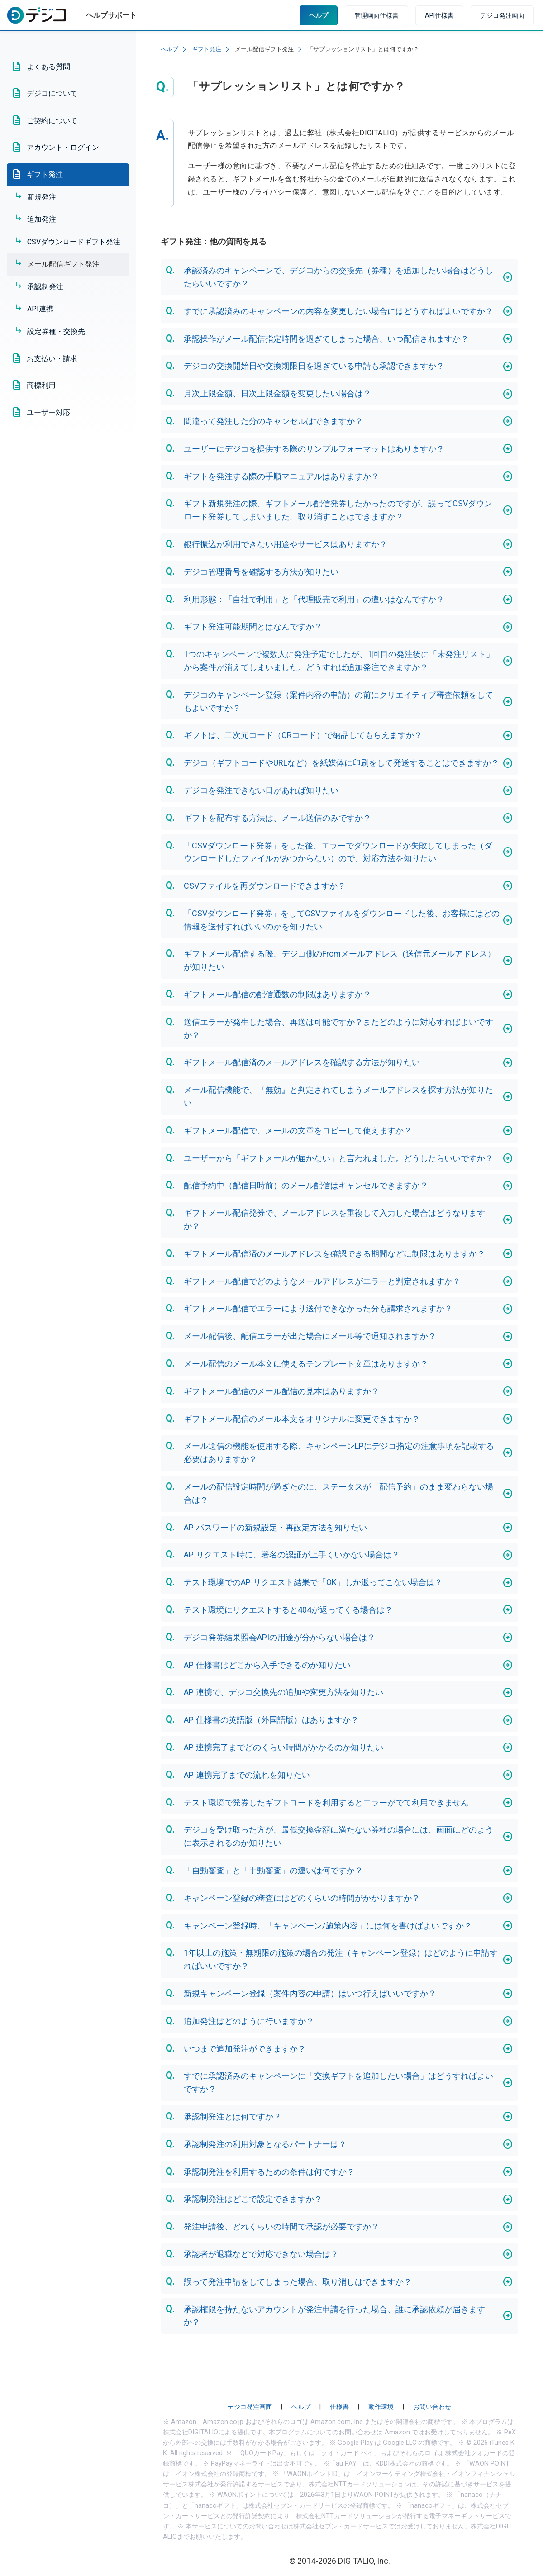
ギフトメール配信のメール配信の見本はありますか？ (281, 1391)
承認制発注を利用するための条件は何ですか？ (269, 2171)
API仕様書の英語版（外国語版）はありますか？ (271, 1719)
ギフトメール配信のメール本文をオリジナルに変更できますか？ (302, 1419)
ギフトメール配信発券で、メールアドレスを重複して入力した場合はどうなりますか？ (334, 1219)
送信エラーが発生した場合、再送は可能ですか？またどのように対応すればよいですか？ (338, 1028)
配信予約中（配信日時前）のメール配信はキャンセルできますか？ (306, 1185)
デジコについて (52, 93)
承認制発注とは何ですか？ (232, 2116)
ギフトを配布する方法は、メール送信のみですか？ (277, 818)
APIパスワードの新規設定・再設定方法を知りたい (275, 1527)
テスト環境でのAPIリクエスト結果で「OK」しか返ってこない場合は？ (313, 1582)
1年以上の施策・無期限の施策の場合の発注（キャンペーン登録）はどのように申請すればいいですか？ (341, 1959)
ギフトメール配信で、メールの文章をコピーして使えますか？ (298, 1130)
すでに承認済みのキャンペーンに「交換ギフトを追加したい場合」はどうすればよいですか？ (338, 2082)
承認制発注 (45, 286)
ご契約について (52, 120)
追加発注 (41, 219)
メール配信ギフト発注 (63, 264)
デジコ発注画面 (502, 15)
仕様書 (339, 2407)
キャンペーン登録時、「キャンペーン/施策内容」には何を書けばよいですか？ (328, 1925)
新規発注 (41, 197)
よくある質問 (48, 66)
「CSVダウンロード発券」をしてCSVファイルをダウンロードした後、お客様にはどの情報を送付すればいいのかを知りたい (342, 920)
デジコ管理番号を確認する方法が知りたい (261, 571)
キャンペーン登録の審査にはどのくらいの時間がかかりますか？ (302, 1898)
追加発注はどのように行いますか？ (249, 2021)
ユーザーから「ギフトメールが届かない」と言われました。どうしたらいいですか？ (338, 1158)
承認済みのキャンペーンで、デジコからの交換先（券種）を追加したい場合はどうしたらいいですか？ (338, 277)
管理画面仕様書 (376, 15)
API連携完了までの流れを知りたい (247, 1775)
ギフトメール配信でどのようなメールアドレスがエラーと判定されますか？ (322, 1281)
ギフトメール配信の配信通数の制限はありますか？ (277, 994)
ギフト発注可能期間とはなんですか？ (253, 626)
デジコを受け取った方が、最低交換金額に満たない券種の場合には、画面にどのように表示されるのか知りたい (338, 1836)
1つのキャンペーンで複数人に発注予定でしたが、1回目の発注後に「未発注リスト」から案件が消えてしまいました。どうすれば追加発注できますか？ (339, 660)
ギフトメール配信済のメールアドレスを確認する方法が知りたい (302, 1062)
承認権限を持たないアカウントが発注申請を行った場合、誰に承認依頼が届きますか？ (334, 2316)
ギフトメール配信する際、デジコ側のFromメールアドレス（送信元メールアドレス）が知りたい (339, 960)
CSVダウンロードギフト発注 (73, 242)
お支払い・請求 (52, 358)
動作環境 (381, 2407)
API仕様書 (439, 15)
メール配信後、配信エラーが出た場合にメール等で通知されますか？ (310, 1336)
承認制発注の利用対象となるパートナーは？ (265, 2144)
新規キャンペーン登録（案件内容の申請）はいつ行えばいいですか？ (310, 1993)
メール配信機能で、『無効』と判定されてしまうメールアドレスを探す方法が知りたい (338, 1096)
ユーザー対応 (48, 412)
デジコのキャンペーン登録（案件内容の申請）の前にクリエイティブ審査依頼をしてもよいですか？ (338, 701)
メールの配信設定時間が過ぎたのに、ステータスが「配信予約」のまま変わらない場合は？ (338, 1493)
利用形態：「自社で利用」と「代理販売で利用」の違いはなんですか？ (314, 599)
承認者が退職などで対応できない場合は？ (261, 2254)
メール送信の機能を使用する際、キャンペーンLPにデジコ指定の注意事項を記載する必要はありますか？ (339, 1452)
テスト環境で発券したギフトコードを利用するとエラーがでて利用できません (326, 1802)
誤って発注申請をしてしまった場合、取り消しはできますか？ (298, 2281)
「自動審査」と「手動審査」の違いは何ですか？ (273, 1870)
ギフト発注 (45, 174)
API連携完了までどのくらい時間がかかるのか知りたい (283, 1747)
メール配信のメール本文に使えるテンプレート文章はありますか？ (306, 1363)
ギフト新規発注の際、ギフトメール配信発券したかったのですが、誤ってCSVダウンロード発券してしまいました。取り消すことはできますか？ (338, 510)
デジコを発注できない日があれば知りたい (261, 790)
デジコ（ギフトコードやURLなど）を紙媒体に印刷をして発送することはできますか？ (341, 762)
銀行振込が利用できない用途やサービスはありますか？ (285, 544)
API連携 (40, 309)
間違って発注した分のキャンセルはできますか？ (273, 421)
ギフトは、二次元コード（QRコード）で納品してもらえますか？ (303, 735)
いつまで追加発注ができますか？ (245, 2048)
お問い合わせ (432, 2407)
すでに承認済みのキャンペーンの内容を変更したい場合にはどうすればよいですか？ (338, 311)
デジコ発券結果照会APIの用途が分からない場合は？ (279, 1637)
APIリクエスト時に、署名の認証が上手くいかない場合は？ (292, 1554)
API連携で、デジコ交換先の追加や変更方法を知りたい (283, 1692)
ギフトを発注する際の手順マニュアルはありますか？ (281, 476)
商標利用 (41, 385)
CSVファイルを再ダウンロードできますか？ (265, 885)
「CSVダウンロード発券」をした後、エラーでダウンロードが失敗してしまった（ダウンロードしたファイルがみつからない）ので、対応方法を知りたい (338, 852)
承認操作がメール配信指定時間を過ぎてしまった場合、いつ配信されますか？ (326, 338)
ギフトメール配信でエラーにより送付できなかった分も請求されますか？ (318, 1308)
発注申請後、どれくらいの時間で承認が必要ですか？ (281, 2226)
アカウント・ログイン (63, 147)
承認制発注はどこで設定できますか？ (253, 2199)
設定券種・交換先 (56, 331)
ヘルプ (318, 15)
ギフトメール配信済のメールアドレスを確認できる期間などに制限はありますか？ (334, 1253)
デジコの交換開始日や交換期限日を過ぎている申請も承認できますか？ (314, 366)
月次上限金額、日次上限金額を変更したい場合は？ (277, 393)
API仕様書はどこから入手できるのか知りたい (267, 1665)
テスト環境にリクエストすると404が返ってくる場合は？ (288, 1609)
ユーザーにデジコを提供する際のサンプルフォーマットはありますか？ (314, 448)
